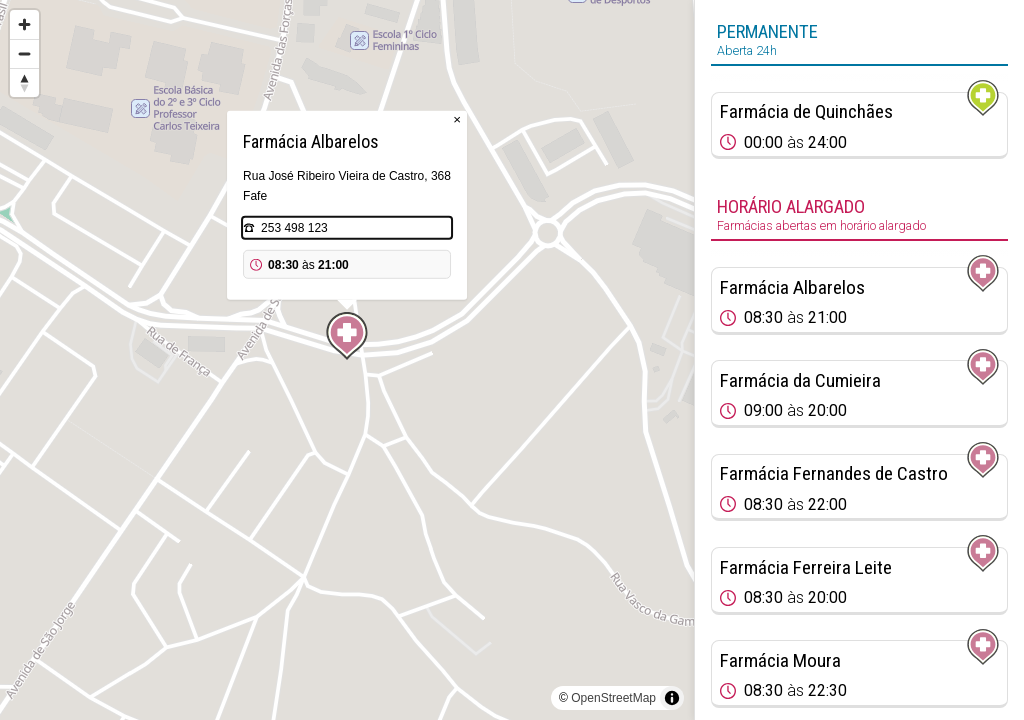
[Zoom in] (24, 24)
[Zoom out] (24, 53)
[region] (347, 360)
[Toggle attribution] (672, 698)
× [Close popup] (457, 119)
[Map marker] (347, 336)
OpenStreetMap (613, 698)
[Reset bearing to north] (24, 82)
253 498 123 (294, 228)
